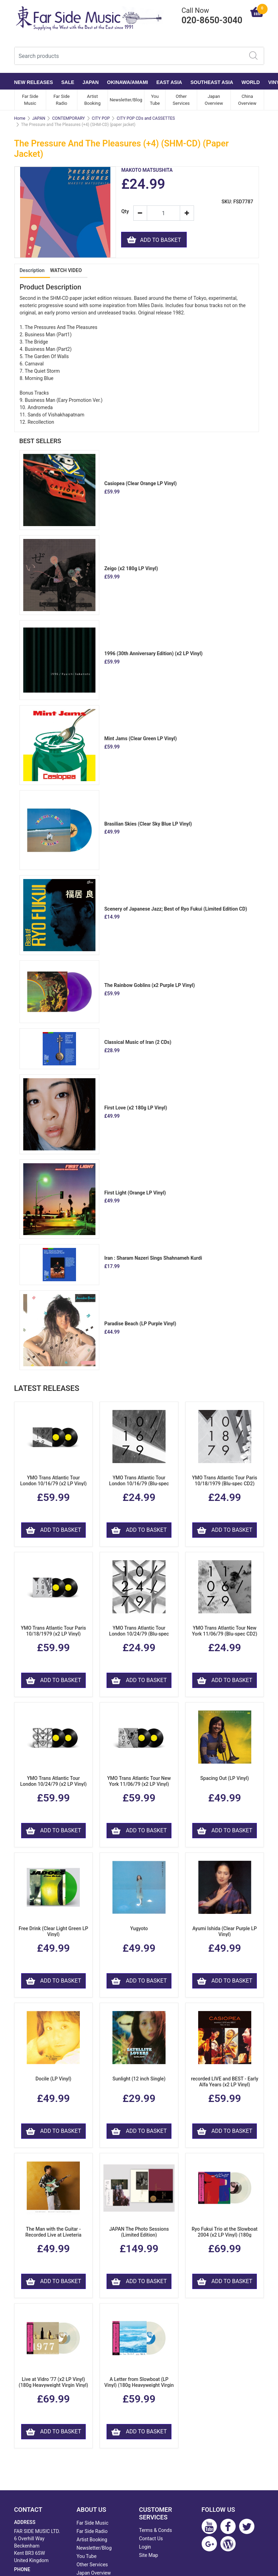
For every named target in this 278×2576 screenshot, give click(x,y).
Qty (124, 211)
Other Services (181, 100)
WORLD (251, 82)
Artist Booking (92, 100)
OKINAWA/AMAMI (127, 82)
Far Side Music (30, 100)
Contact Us (151, 2538)
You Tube (155, 100)
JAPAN (91, 82)
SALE (67, 82)
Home (19, 118)
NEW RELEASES (33, 82)
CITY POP (101, 118)
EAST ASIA (169, 82)
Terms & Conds (155, 2530)
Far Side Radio (61, 100)
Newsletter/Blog (126, 99)
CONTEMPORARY (68, 118)
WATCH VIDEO (66, 270)
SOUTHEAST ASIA (212, 82)
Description (32, 270)
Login (145, 2547)
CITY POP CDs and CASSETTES (146, 118)
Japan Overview (214, 100)
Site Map (148, 2555)
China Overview (247, 100)
